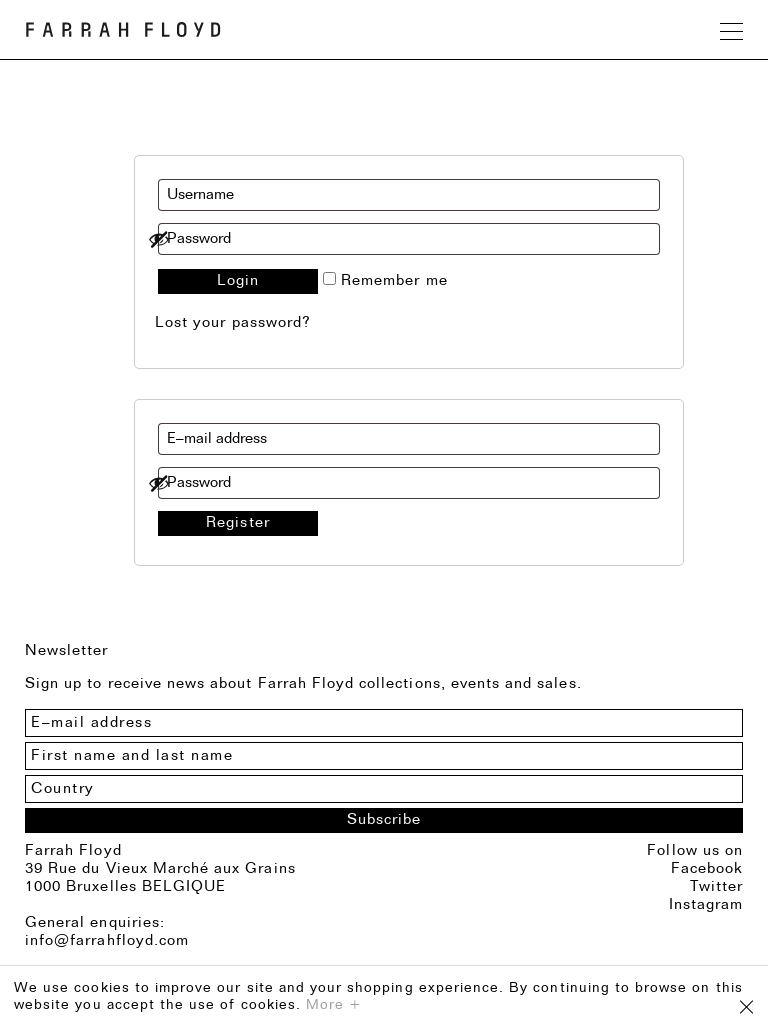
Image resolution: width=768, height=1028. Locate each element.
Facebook (707, 869)
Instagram (706, 905)
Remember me (385, 281)
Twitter (716, 887)
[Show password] (399, 239)
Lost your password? (233, 323)
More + (334, 1005)
